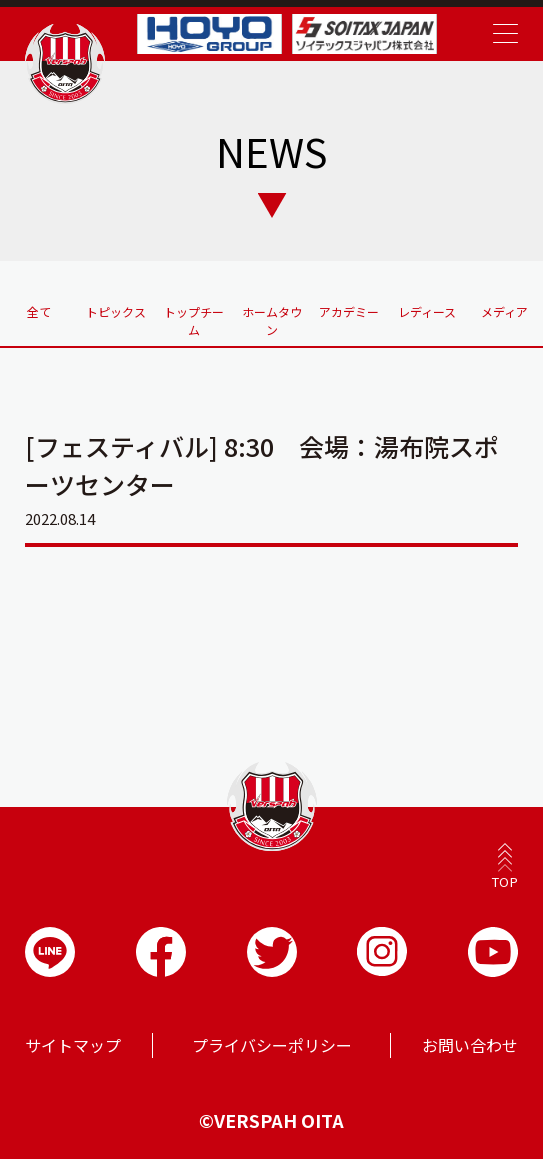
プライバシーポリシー (272, 1045)
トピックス (116, 311)
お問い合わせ (470, 1045)
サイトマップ (73, 1045)
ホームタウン (272, 320)
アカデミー (349, 311)
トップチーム (194, 320)
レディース (427, 311)
